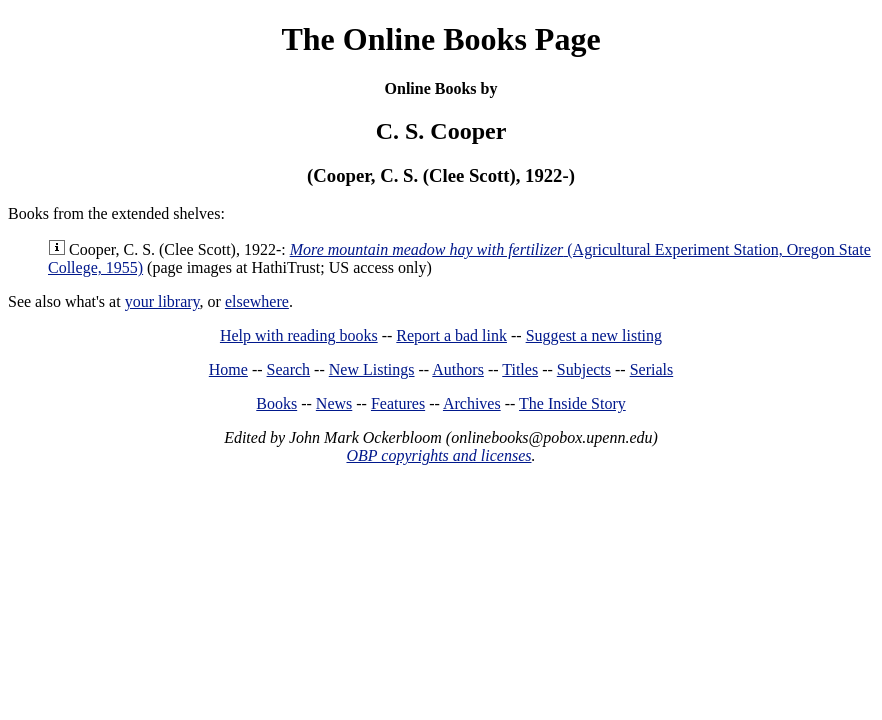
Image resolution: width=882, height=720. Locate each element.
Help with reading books (299, 335)
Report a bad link (451, 335)
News (334, 403)
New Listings (372, 369)
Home (228, 369)
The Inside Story (572, 403)
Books (276, 403)
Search (289, 369)
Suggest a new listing (594, 335)
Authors (458, 369)
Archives (472, 403)
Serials (652, 369)
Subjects (584, 369)
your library (162, 301)
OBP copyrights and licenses (438, 455)
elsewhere (257, 301)
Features (398, 403)
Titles (520, 369)
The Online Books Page (440, 39)
